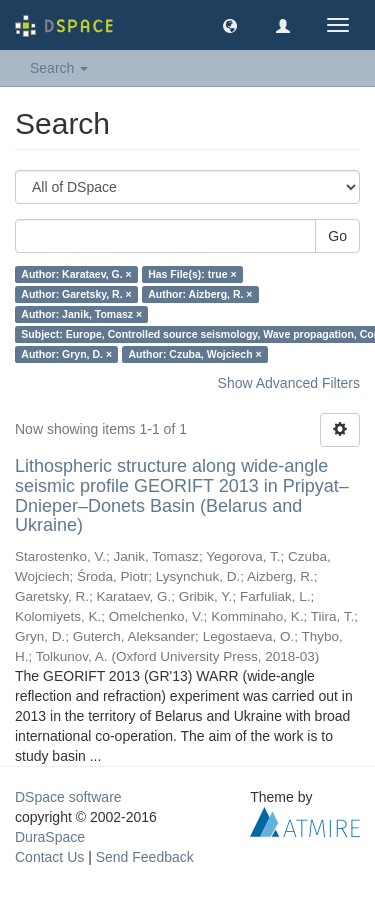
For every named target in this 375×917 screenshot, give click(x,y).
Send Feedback (145, 857)
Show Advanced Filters (289, 383)
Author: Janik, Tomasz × (81, 314)
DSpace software (68, 797)
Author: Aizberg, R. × (200, 294)
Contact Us (49, 857)
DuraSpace (50, 837)
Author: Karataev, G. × (76, 274)
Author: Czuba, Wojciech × (195, 354)
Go (337, 236)
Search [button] (59, 68)
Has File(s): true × (192, 274)
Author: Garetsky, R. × (76, 294)
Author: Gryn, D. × (66, 354)
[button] (230, 25)
